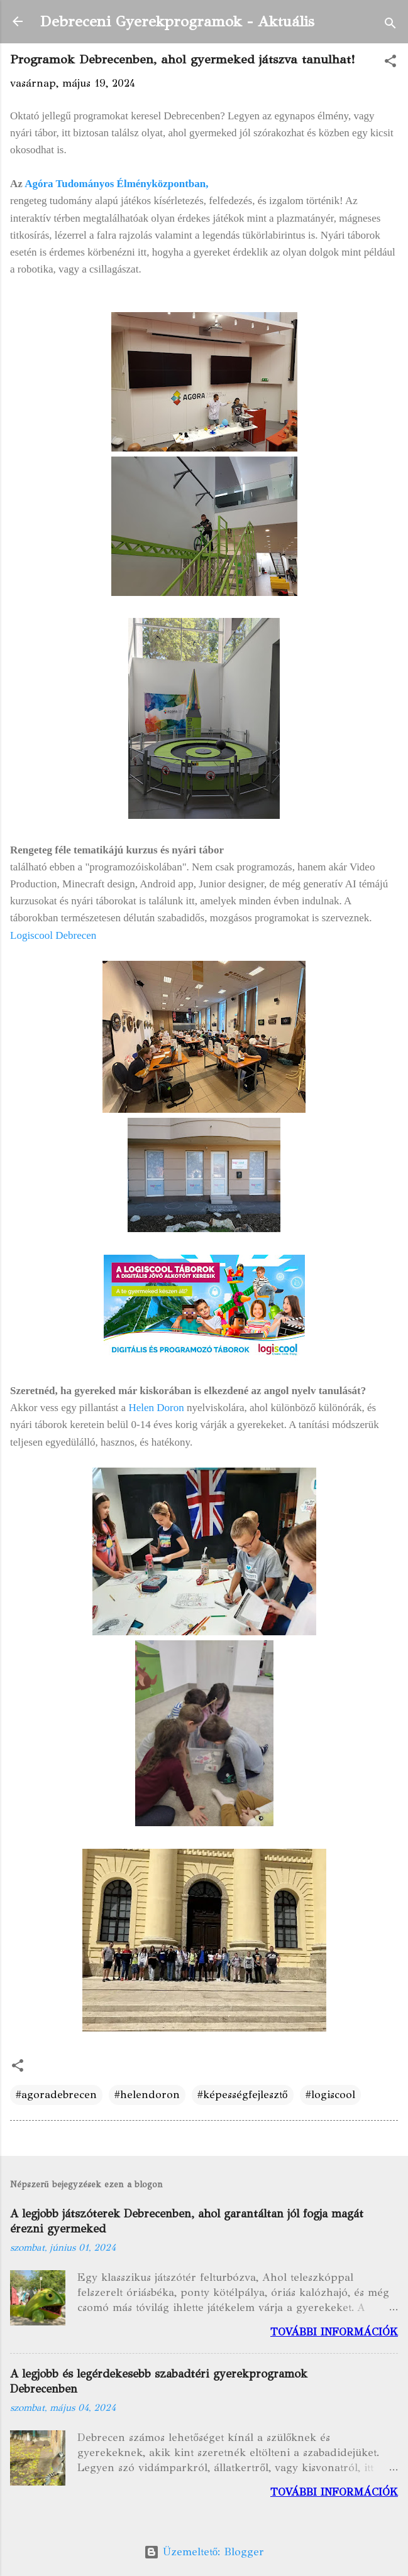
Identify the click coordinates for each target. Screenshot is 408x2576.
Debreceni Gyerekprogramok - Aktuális (177, 21)
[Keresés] (390, 25)
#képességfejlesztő (242, 2094)
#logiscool (330, 2094)
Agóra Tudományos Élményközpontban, (116, 184)
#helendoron (147, 2094)
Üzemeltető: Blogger (204, 2551)
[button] (390, 63)
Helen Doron (156, 1408)
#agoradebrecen (56, 2094)
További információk (334, 2332)
